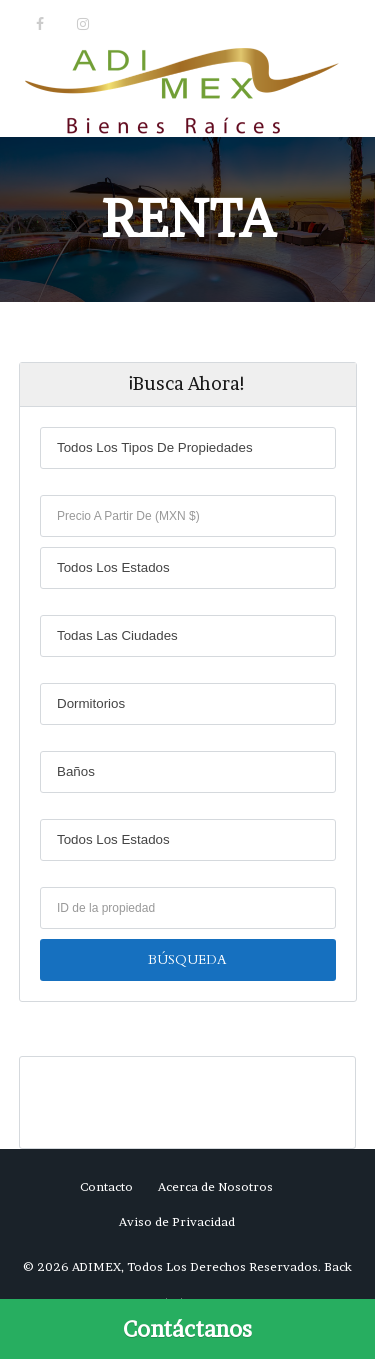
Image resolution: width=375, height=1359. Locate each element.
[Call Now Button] (187, 1329)
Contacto (106, 1186)
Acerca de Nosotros (215, 1186)
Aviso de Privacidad (177, 1221)
